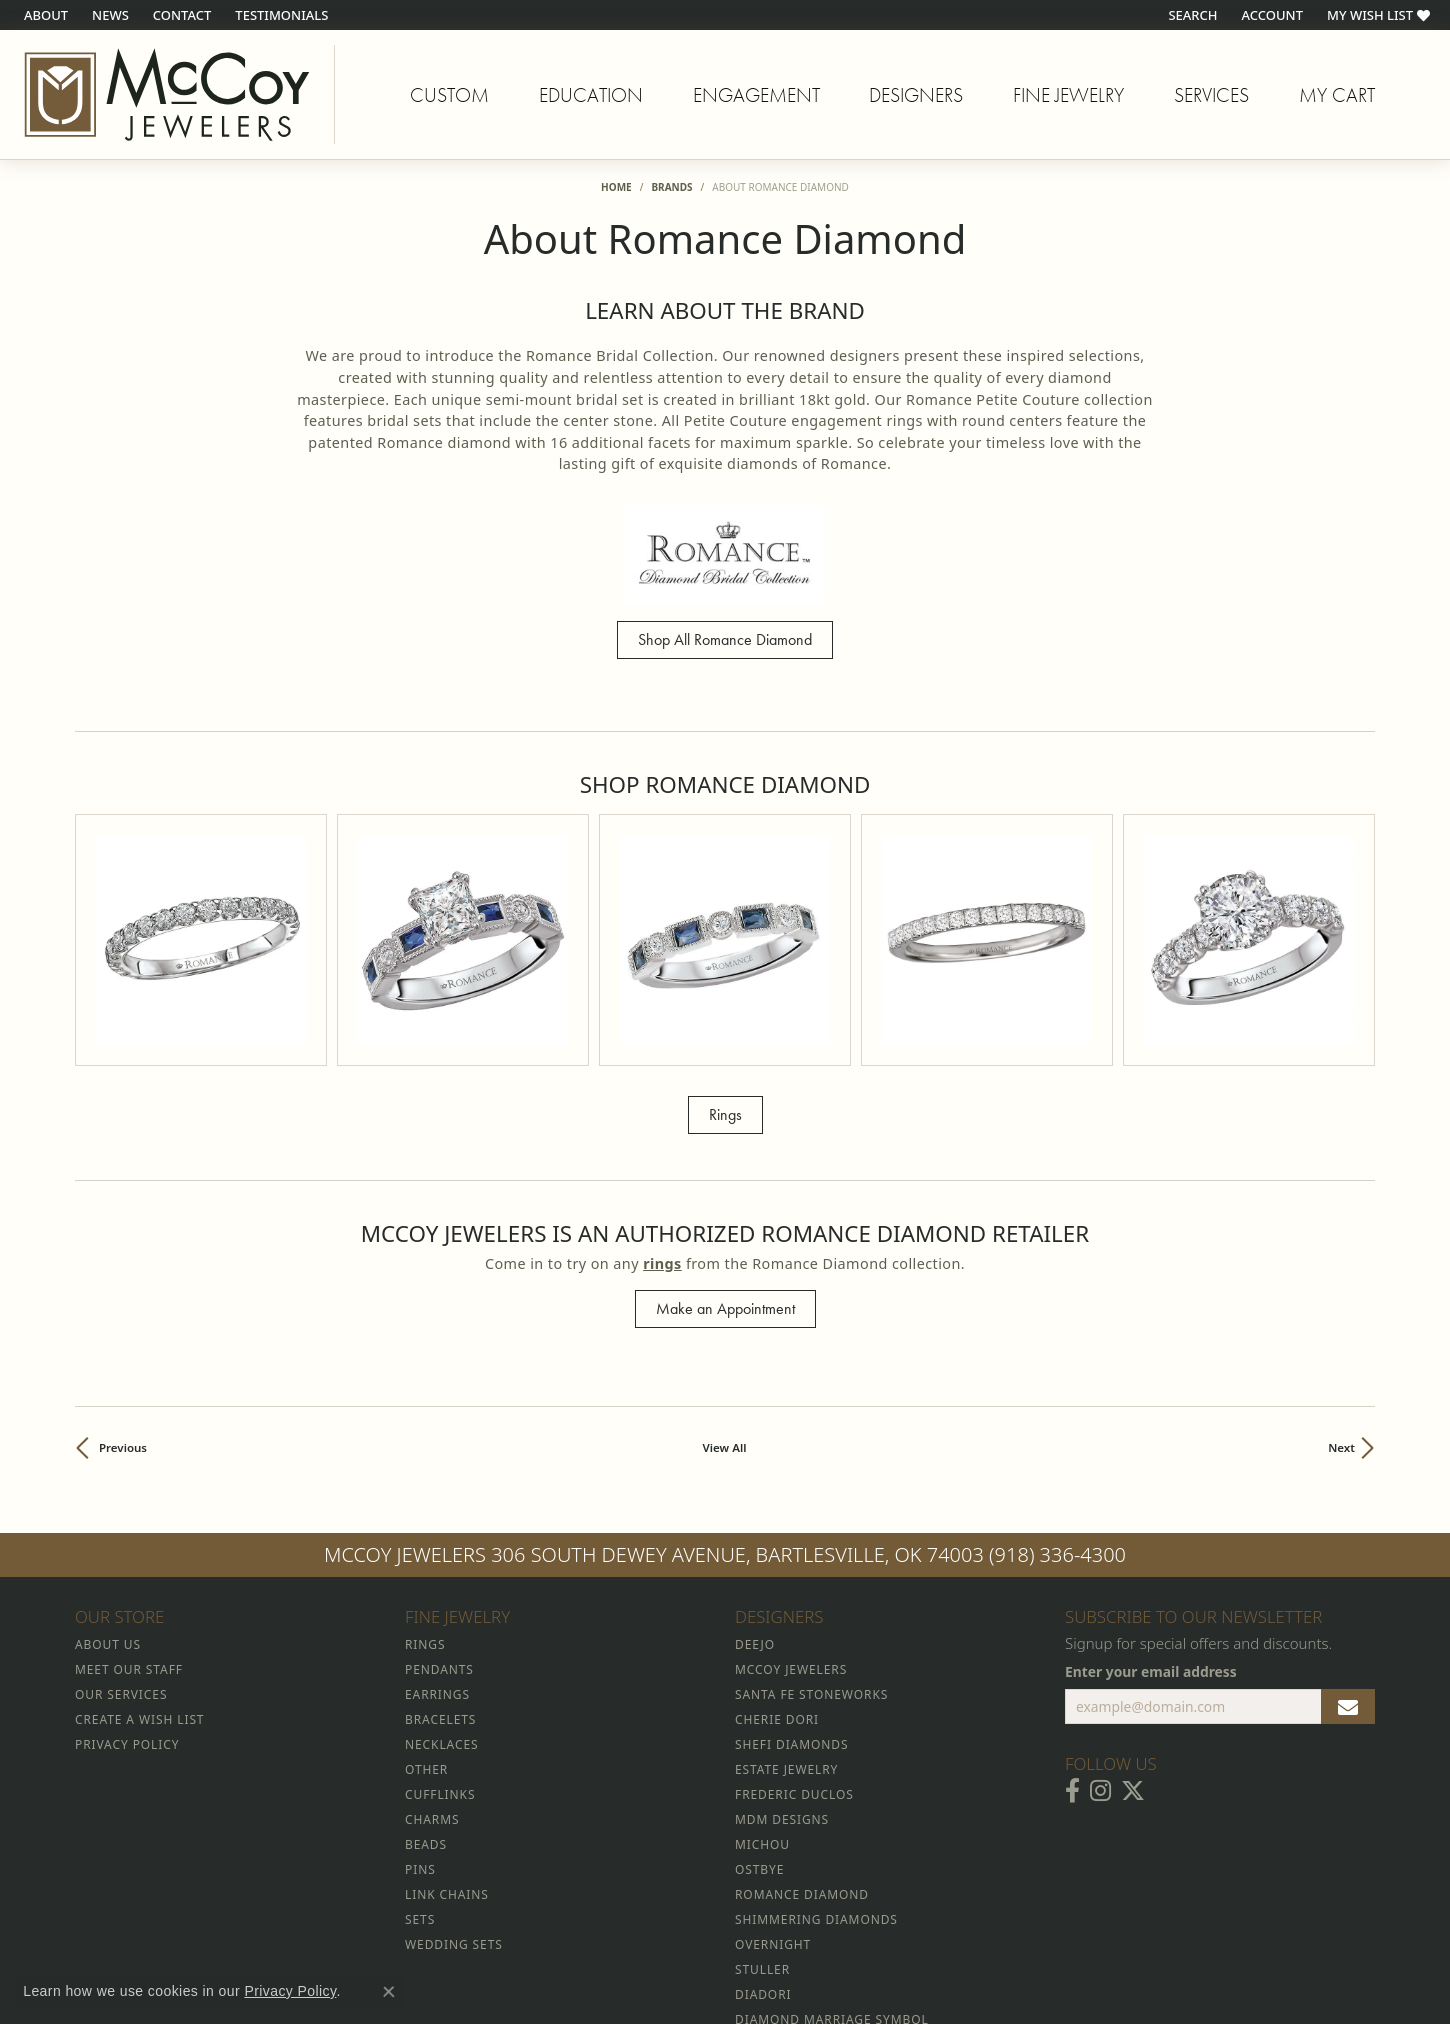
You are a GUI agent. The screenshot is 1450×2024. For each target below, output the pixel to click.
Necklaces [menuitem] (441, 1558)
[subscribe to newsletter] (1348, 1520)
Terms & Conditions (746, 1949)
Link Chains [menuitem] (447, 1708)
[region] (725, 847)
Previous (123, 1261)
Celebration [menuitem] (779, 1883)
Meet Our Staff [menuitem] (129, 1483)
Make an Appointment (725, 1122)
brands (671, 187)
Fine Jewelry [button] (1068, 95)
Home (616, 187)
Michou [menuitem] (762, 1658)
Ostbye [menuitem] (759, 1683)
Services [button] (1211, 95)
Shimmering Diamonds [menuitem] (816, 1733)
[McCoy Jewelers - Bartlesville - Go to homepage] (167, 94)
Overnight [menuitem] (773, 1758)
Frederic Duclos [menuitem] (794, 1608)
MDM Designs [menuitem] (782, 1633)
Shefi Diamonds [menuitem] (791, 1558)
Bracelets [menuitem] (440, 1533)
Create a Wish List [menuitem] (139, 1533)
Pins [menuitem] (420, 1683)
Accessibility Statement (893, 1949)
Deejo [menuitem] (755, 1458)
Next (1341, 1261)
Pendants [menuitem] (439, 1483)
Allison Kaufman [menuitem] (797, 1858)
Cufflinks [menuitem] (440, 1608)
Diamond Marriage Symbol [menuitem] (832, 1833)
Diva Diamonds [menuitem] (788, 1908)
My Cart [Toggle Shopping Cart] (1337, 95)
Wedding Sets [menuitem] (454, 1758)
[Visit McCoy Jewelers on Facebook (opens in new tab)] (1072, 1605)
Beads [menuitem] (426, 1658)
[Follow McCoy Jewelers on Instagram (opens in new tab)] (1100, 1605)
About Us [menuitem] (108, 1458)
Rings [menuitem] (425, 1458)
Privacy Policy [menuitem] (127, 1558)
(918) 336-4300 (1057, 1368)
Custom (449, 95)
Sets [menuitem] (420, 1733)
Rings (725, 927)
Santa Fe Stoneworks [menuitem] (811, 1508)
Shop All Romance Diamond (725, 639)
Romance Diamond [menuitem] (802, 1708)
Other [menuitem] (426, 1583)
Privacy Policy (627, 1949)
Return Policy (526, 1949)
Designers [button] (916, 95)
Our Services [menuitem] (121, 1508)
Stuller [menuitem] (762, 1783)
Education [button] (591, 95)
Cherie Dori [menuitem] (777, 1533)
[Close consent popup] (389, 1992)
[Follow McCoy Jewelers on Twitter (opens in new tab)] (1133, 1605)
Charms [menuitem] (432, 1633)
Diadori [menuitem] (763, 1808)
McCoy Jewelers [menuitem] (791, 1483)
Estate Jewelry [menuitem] (786, 1583)
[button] (1190, 15)
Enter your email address (1151, 1484)
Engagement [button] (756, 95)
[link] (44, 15)
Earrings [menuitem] (437, 1508)
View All (725, 1261)
